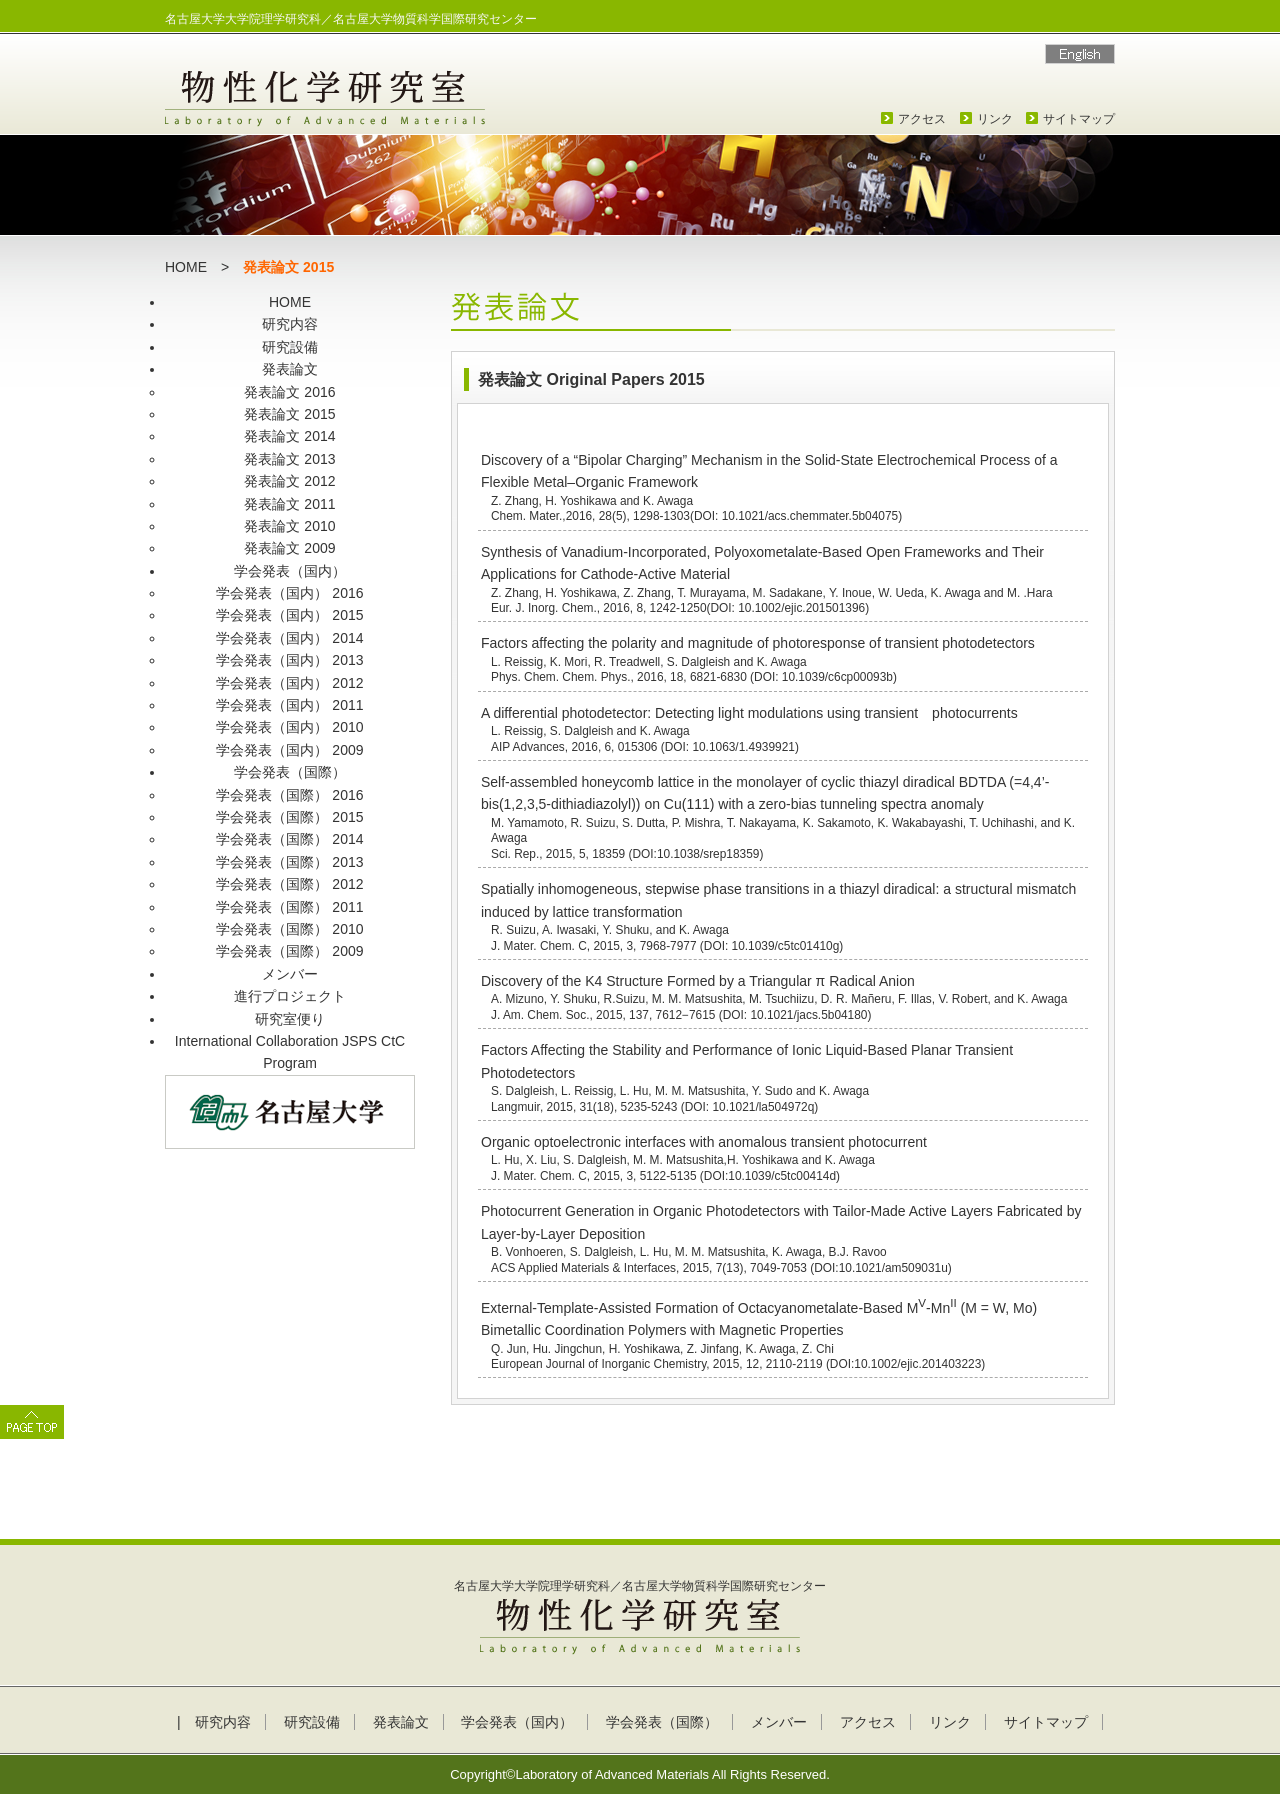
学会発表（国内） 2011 (289, 705)
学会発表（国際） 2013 (289, 862)
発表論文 (290, 369)
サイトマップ (1079, 119)
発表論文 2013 (289, 459)
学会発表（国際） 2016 (289, 795)
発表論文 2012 (289, 481)
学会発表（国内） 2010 (289, 727)
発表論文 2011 (289, 504)
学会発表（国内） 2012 (289, 683)
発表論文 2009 (289, 548)
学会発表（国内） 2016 (289, 593)
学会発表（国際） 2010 (289, 929)
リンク (995, 119)
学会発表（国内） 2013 (289, 660)
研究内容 (290, 324)
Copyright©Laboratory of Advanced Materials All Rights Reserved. (640, 1774)
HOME (186, 267)
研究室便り (290, 1019)
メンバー (290, 974)
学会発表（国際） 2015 (289, 817)
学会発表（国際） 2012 (289, 884)
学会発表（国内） (290, 571)
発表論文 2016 (289, 392)
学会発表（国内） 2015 (289, 615)
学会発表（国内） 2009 (289, 750)
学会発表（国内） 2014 (289, 638)
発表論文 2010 (289, 526)
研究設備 (290, 347)
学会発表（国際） (290, 772)
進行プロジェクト (290, 996)
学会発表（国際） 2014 (289, 839)
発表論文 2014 (289, 436)
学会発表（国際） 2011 (289, 907)
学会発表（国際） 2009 (289, 951)
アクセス (922, 119)
